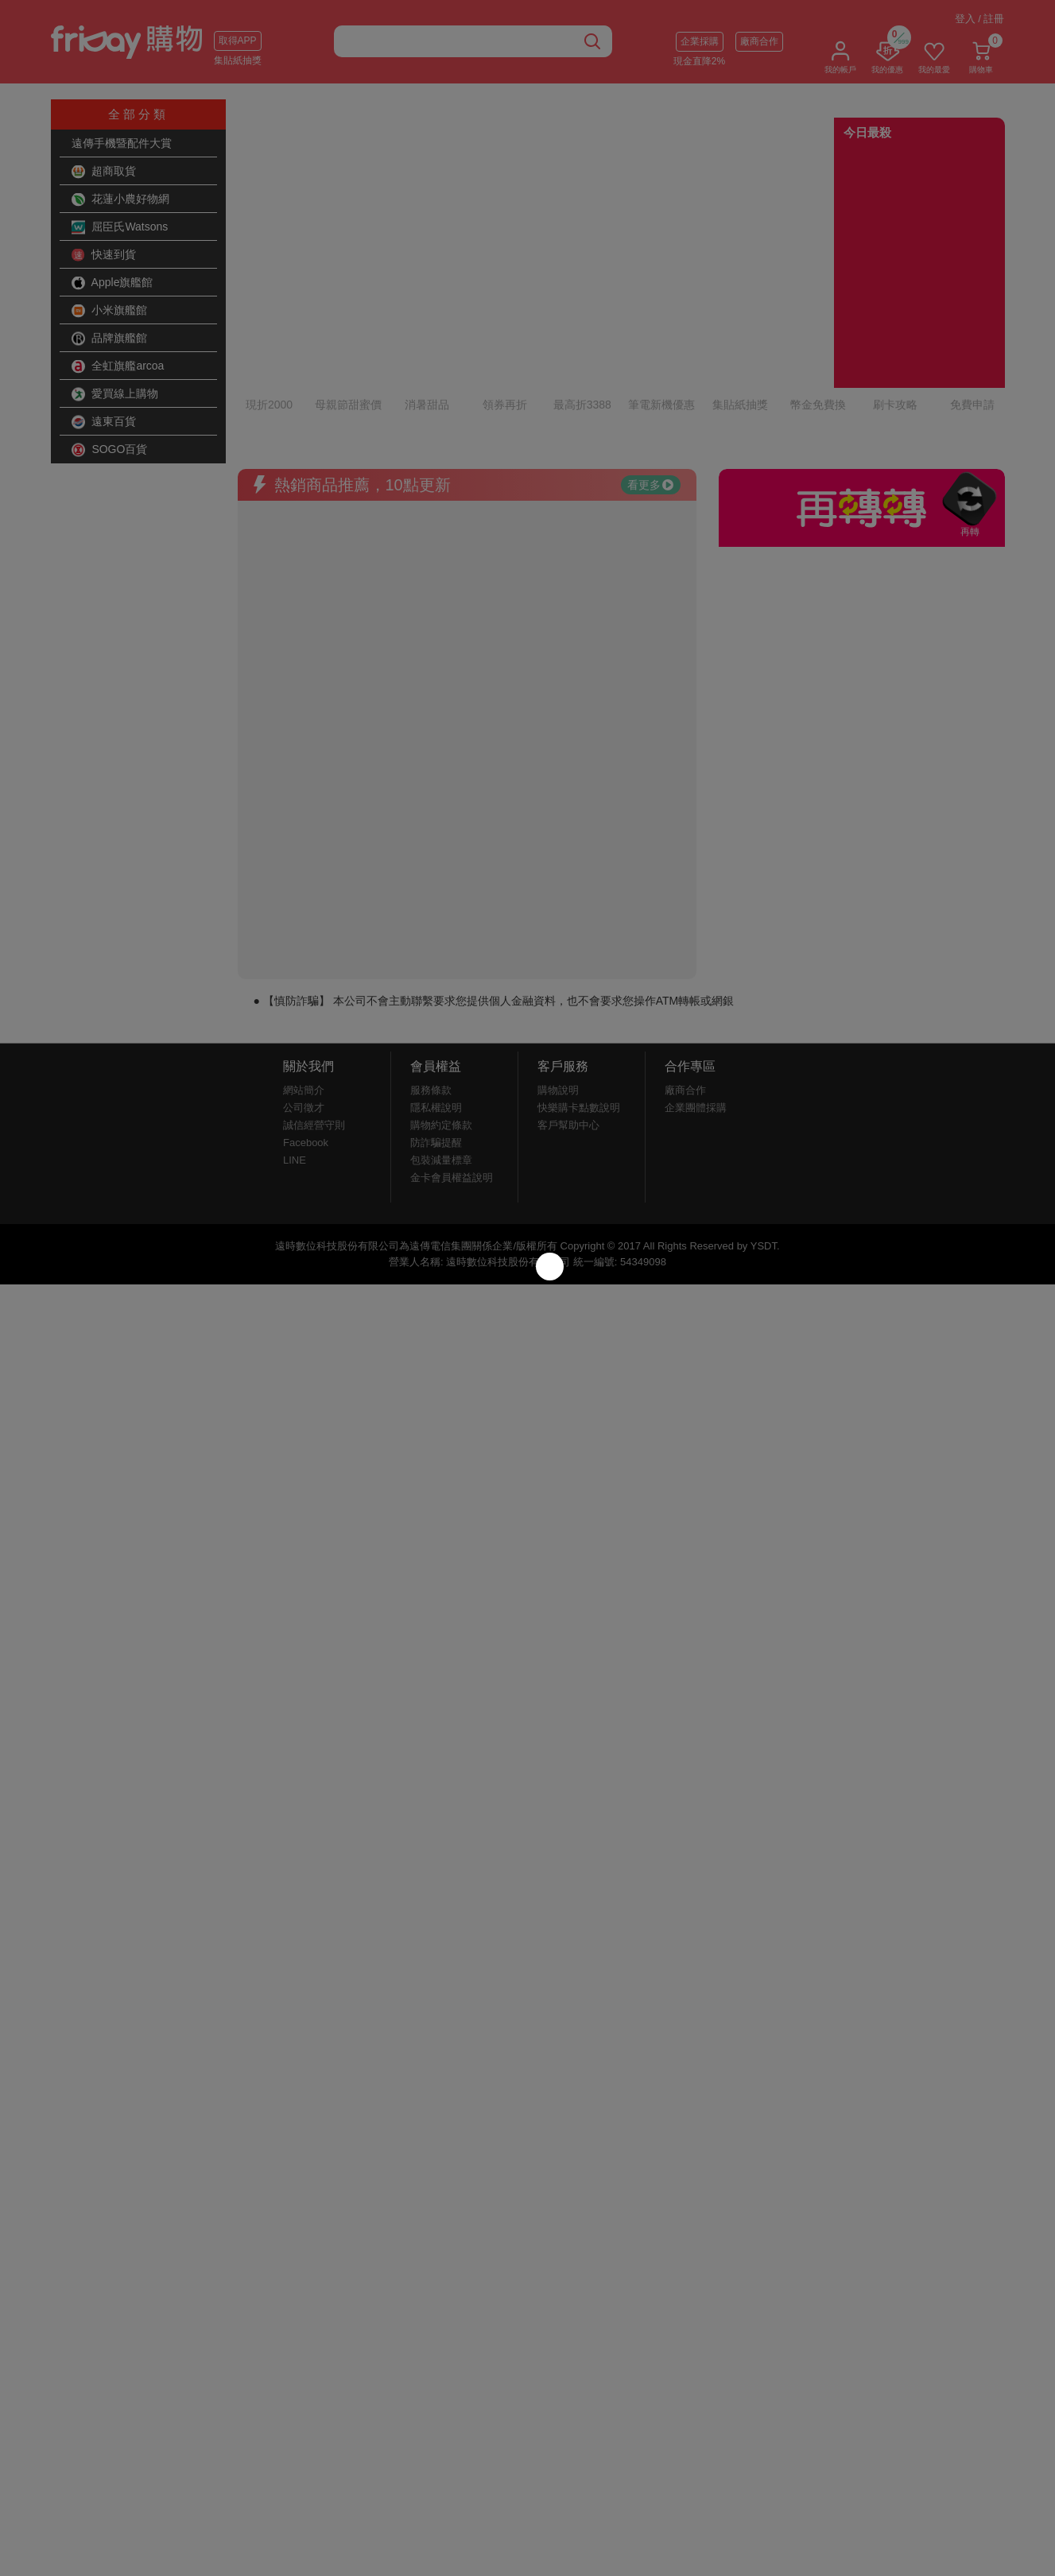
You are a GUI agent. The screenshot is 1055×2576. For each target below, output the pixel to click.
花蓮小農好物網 (121, 199)
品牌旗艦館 (110, 338)
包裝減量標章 (441, 1069)
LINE (294, 1069)
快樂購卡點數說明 (578, 1016)
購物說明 (558, 999)
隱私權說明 (436, 1016)
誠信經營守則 (314, 1034)
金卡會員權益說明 (451, 1086)
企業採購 (700, 41)
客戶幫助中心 (568, 1034)
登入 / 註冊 (980, 19)
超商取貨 (104, 172)
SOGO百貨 (110, 450)
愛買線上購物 (115, 394)
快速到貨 (104, 255)
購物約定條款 (441, 1034)
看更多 (650, 393)
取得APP (238, 40)
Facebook (305, 1051)
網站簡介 (303, 999)
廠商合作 (759, 41)
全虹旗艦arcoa (118, 366)
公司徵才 (303, 1016)
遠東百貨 (104, 422)
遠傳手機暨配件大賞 (122, 143)
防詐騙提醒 (436, 1051)
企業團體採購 (696, 1016)
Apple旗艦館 (112, 283)
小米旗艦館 (110, 311)
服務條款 (431, 999)
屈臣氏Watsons (120, 227)
